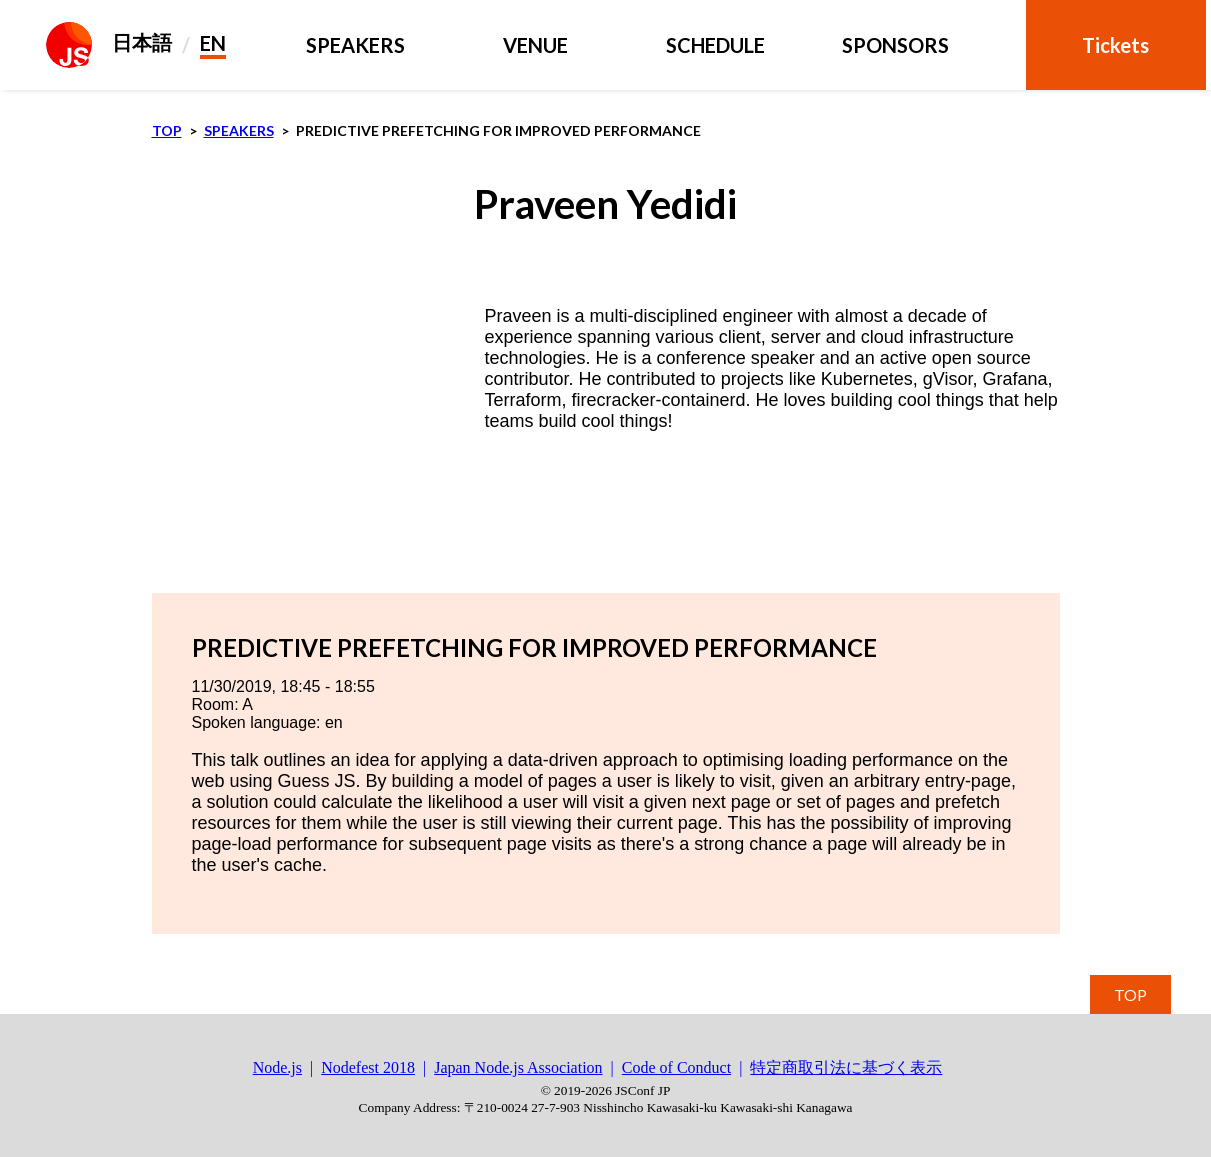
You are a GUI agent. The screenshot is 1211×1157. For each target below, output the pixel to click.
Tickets (1115, 45)
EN (213, 43)
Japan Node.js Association (518, 1067)
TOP (1130, 994)
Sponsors (895, 45)
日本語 (142, 42)
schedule (715, 45)
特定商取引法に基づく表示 (846, 1067)
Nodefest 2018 (368, 1067)
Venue (535, 45)
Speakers (355, 45)
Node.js (277, 1067)
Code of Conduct (676, 1067)
